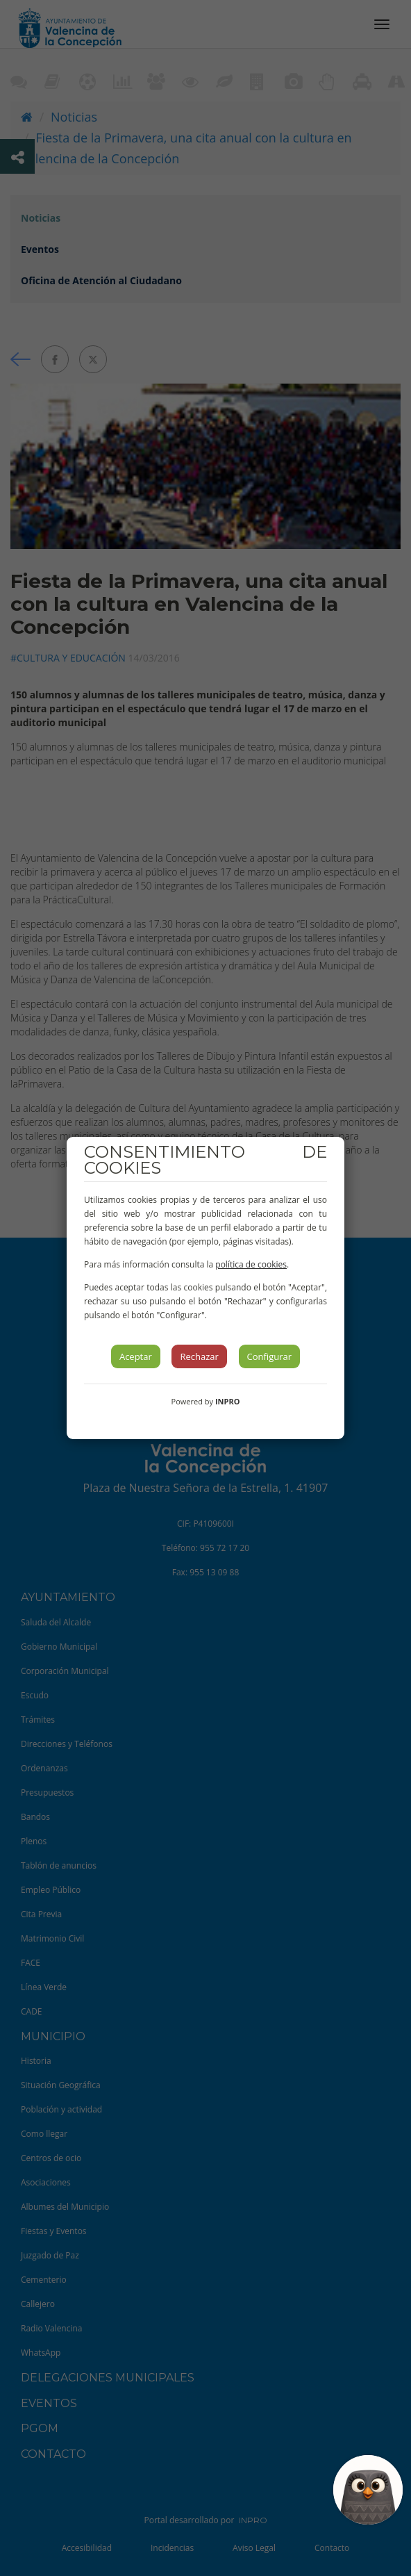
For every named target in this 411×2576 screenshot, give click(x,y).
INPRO (227, 1401)
